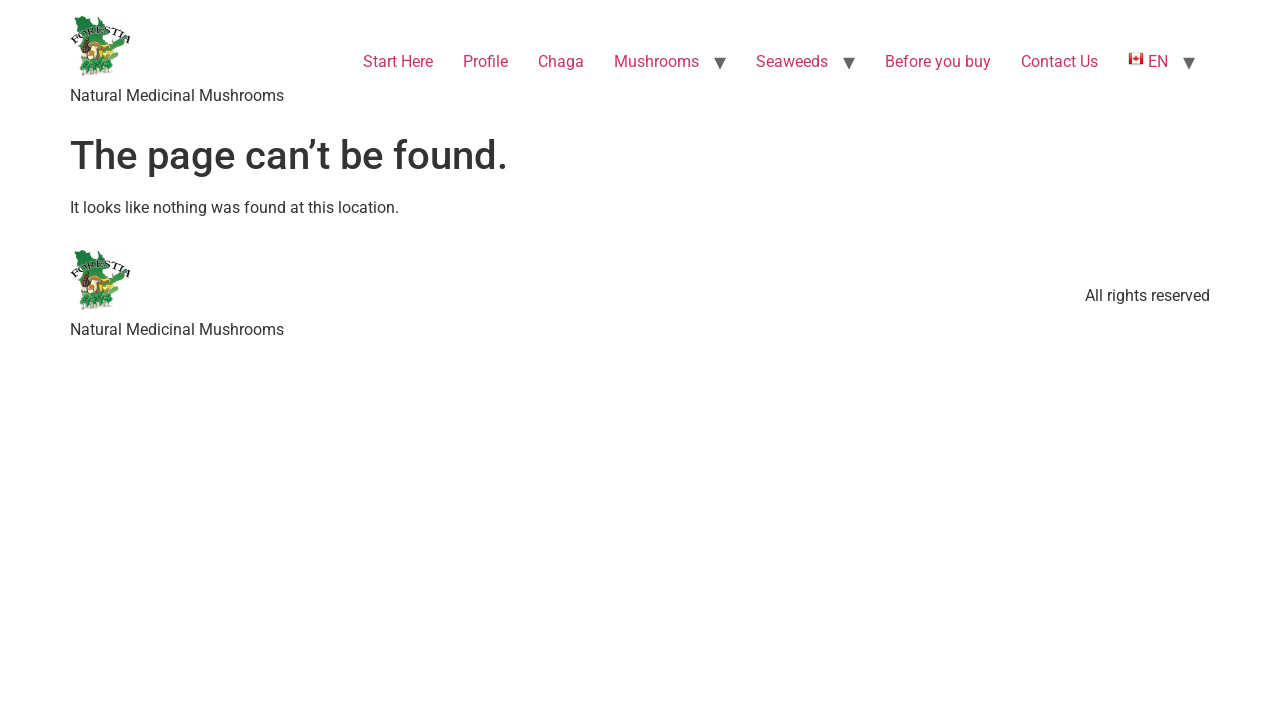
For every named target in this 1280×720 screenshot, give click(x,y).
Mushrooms (656, 61)
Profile (485, 61)
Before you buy (938, 61)
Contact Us (1059, 61)
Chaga (561, 61)
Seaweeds (792, 61)
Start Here (398, 61)
